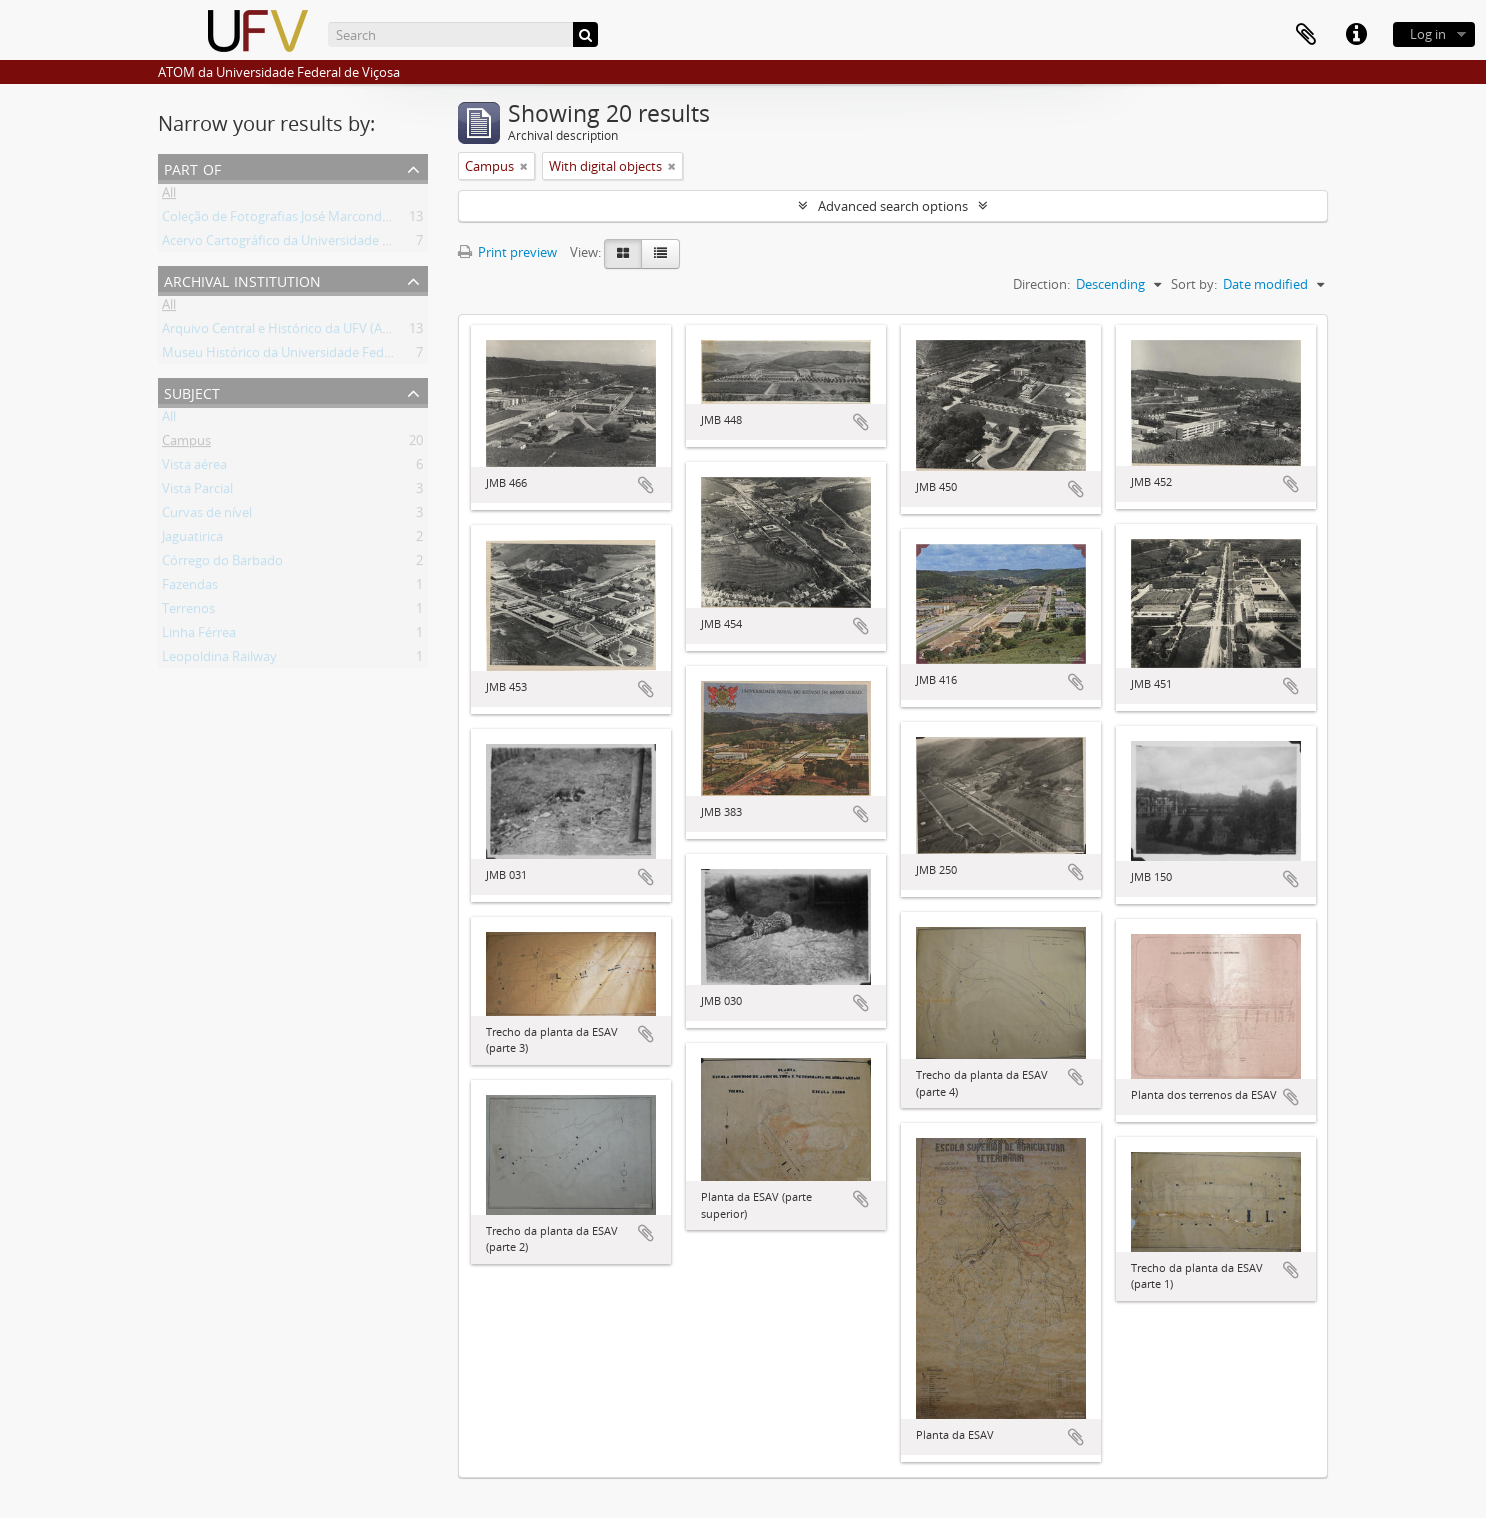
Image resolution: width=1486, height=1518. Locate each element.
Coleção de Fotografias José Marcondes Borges (300, 220)
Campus (186, 444)
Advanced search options (893, 206)
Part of (192, 167)
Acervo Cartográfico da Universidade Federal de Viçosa (323, 244)
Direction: (1041, 284)
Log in (1428, 34)
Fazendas (190, 588)
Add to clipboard (646, 485)
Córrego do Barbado (222, 564)
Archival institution (242, 279)
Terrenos (188, 612)
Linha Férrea (199, 636)
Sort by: (1194, 284)
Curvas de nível (207, 516)
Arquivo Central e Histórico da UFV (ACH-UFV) (297, 332)
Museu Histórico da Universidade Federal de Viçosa (313, 356)
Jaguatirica (192, 540)
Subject (192, 391)
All (169, 196)
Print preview (507, 252)
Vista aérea (194, 468)
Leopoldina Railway (219, 660)
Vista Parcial (197, 492)
